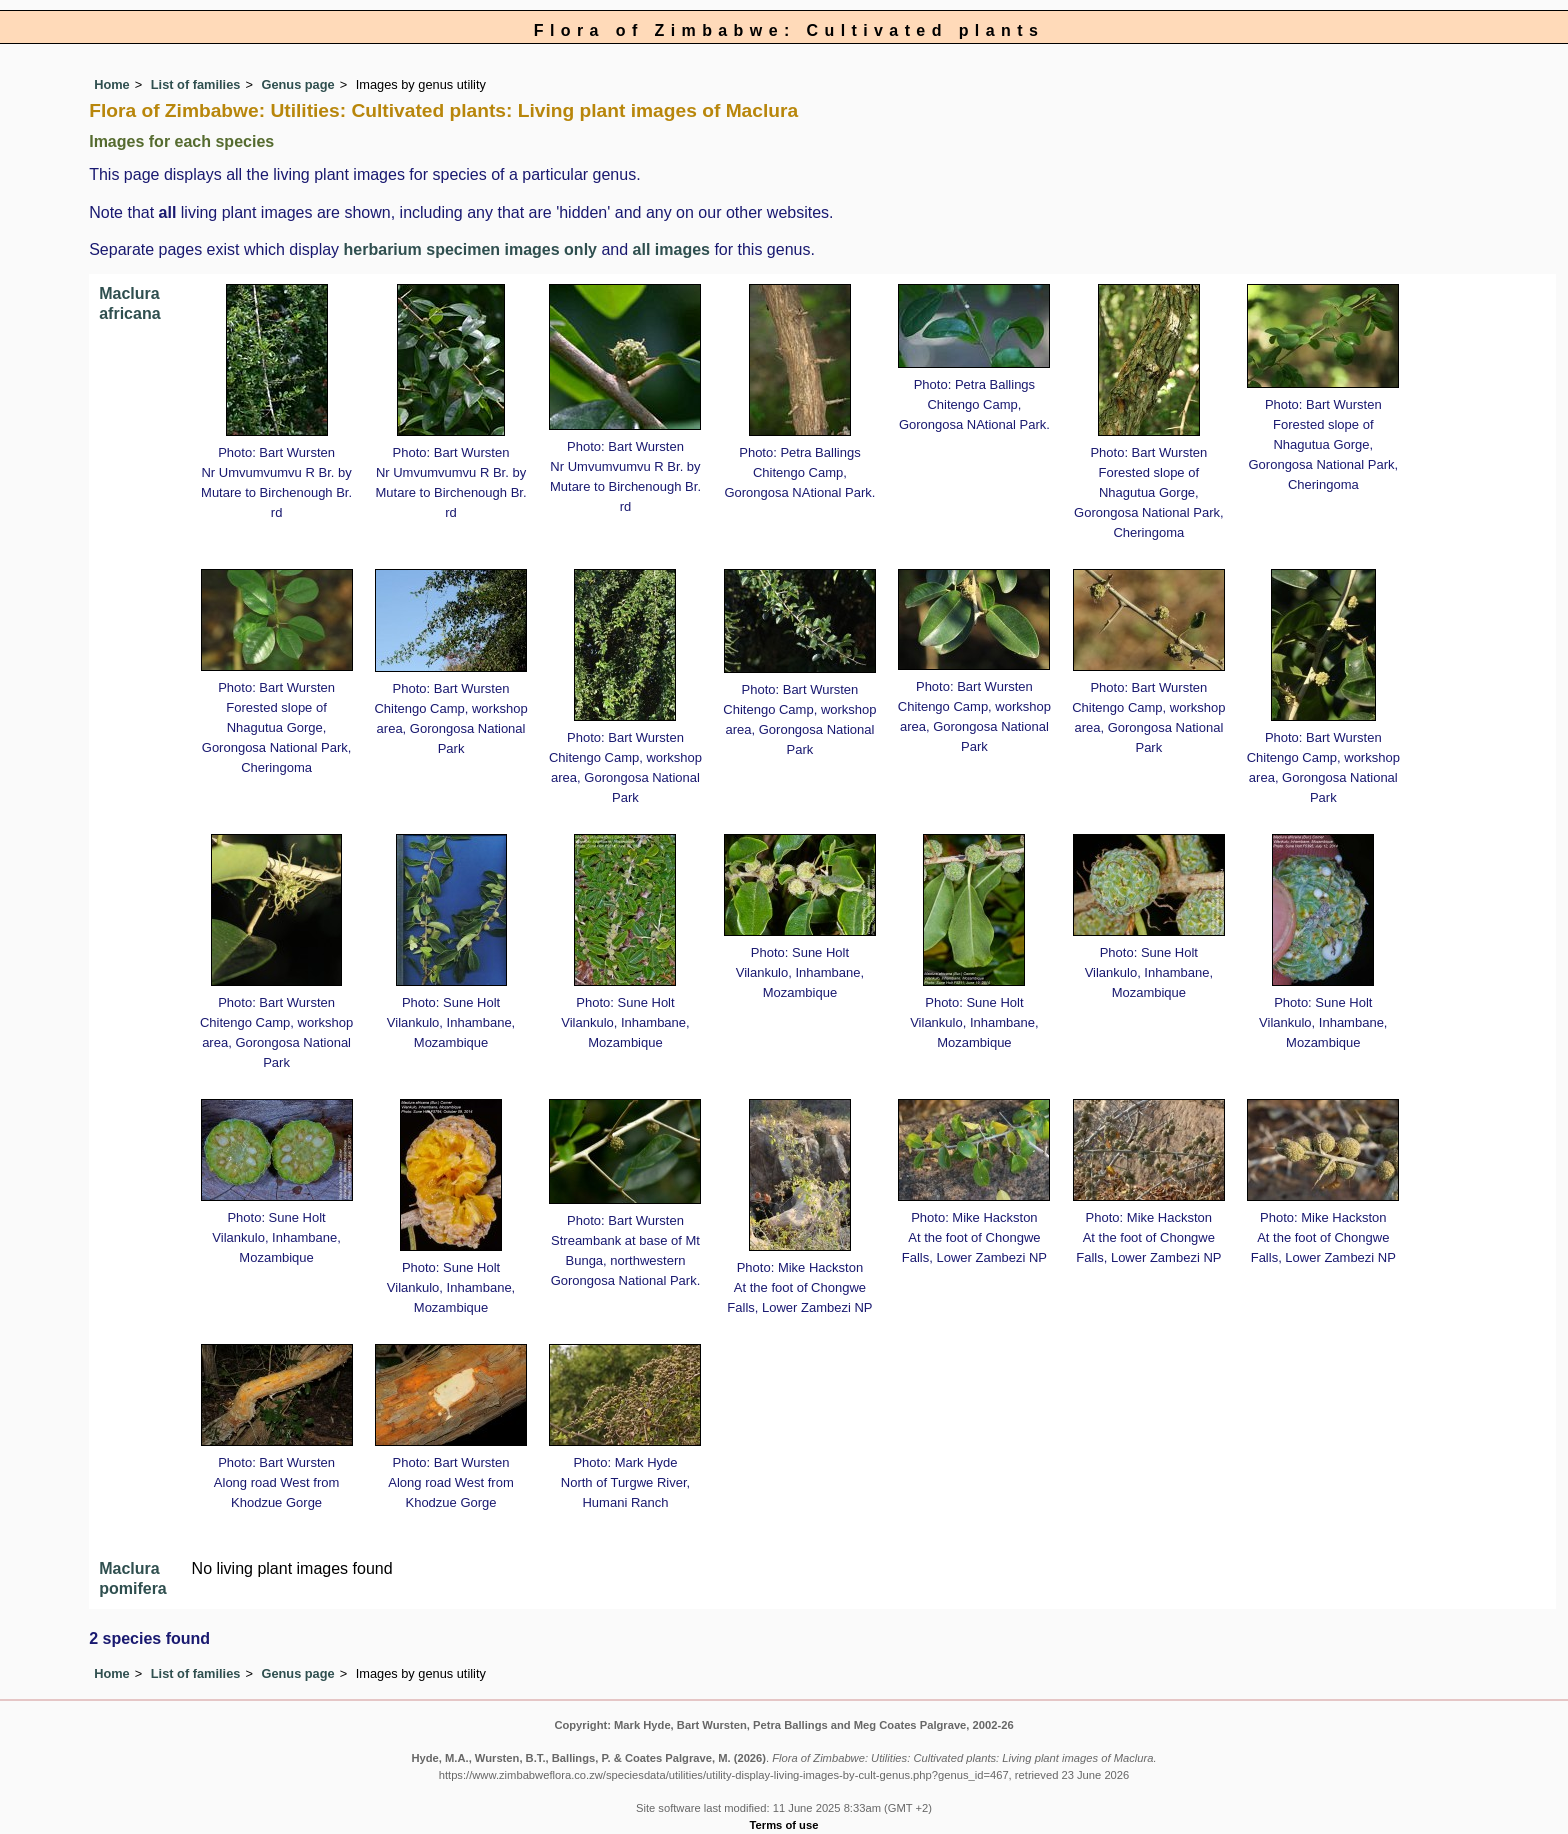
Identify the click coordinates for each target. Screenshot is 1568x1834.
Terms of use (784, 1825)
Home (112, 84)
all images (671, 249)
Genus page (297, 84)
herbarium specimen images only (470, 249)
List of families (196, 84)
